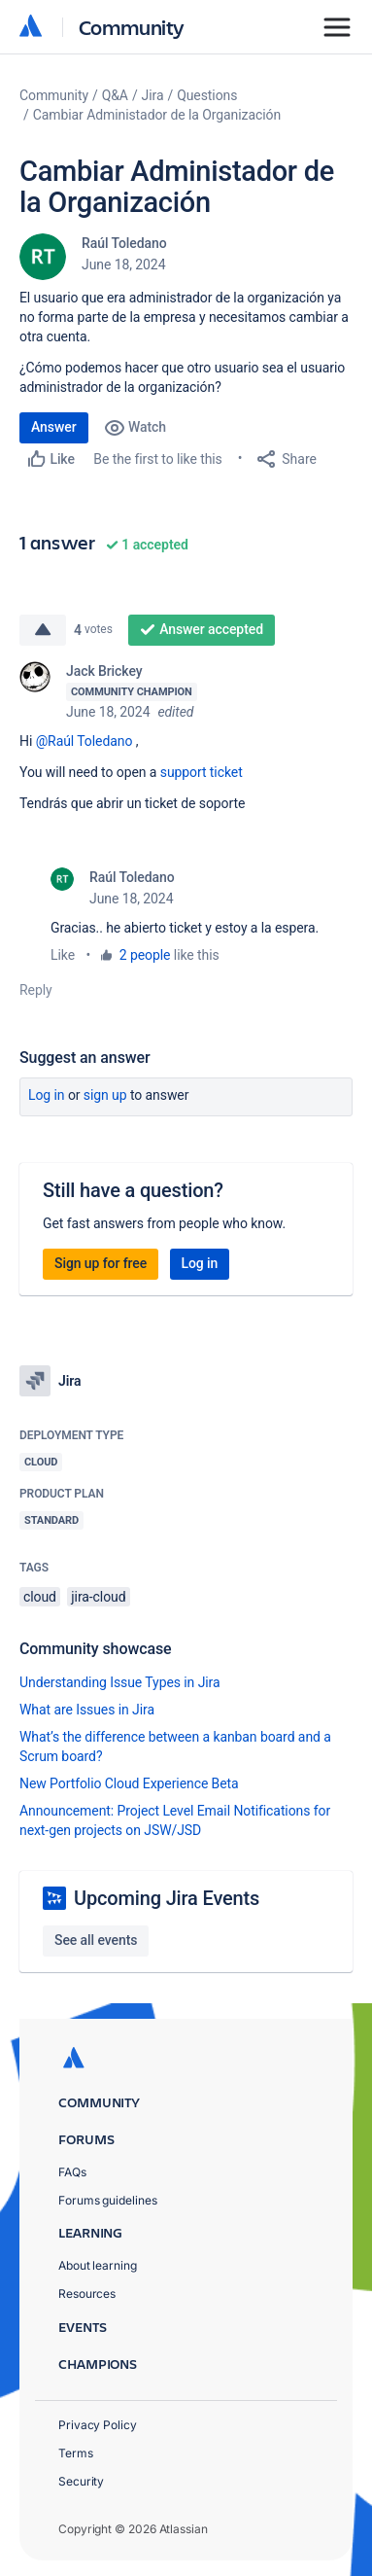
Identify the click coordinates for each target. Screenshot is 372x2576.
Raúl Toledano (124, 243)
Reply (35, 990)
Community (132, 27)
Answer (54, 427)
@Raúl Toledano (84, 741)
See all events (95, 1940)
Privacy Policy (97, 2424)
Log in (46, 1095)
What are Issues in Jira (86, 1709)
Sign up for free (100, 1263)
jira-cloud (98, 1597)
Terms (75, 2453)
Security (81, 2481)
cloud (39, 1597)
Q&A (115, 95)
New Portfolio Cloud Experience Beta (129, 1783)
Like (63, 955)
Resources (87, 2293)
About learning (97, 2265)
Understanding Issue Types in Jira (119, 1682)
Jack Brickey (104, 671)
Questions (207, 95)
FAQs (72, 2172)
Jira (153, 95)
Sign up (105, 1095)
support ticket (201, 772)
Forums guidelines (107, 2200)
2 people (145, 955)
